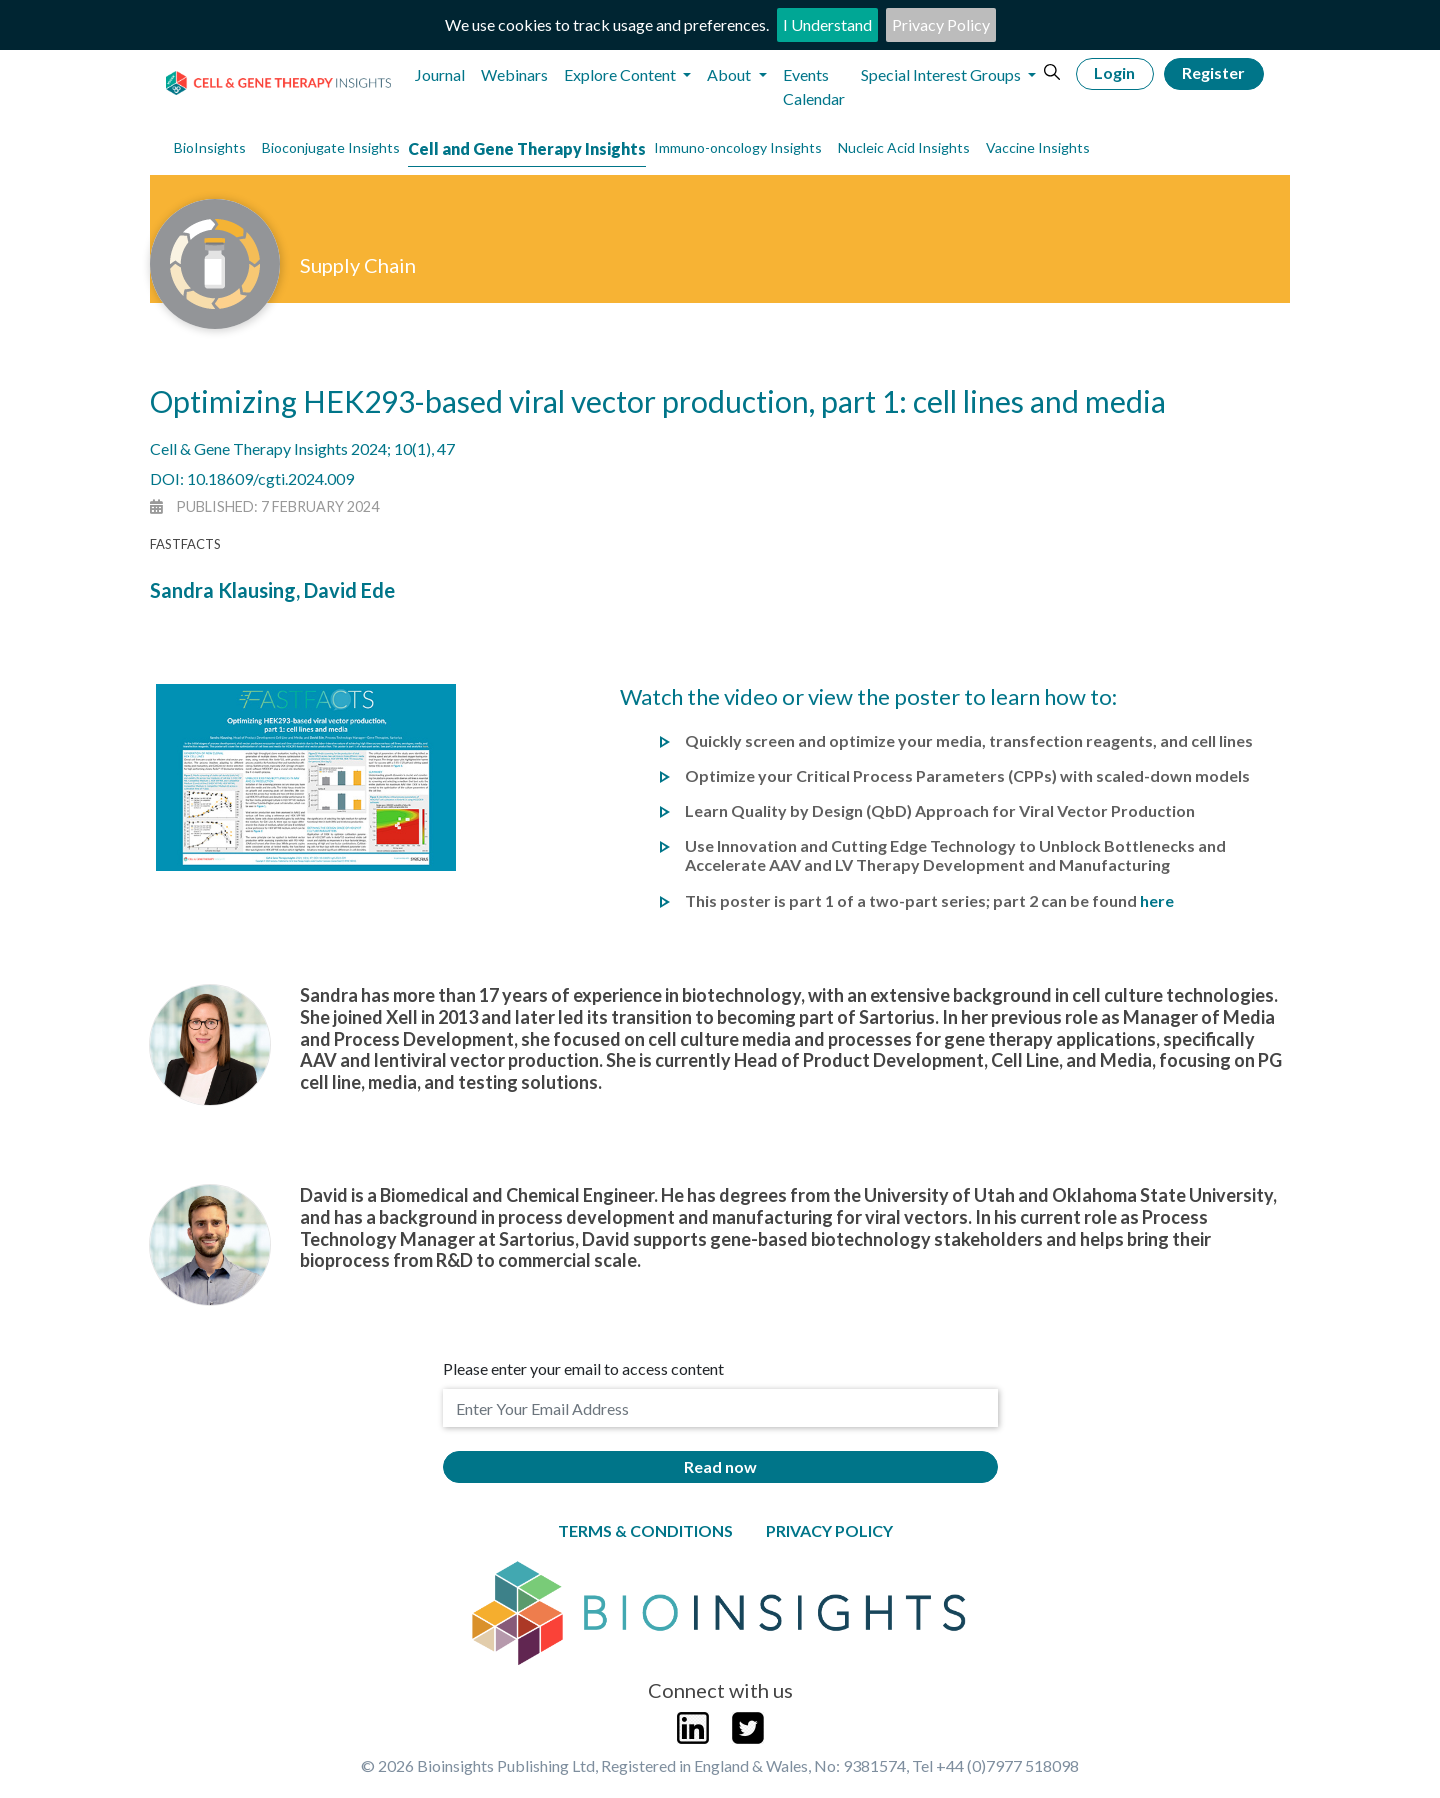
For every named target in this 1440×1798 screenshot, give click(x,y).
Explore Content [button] (621, 74)
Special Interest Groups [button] (942, 74)
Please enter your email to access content (583, 1368)
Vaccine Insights (1038, 147)
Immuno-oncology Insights (738, 147)
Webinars (514, 74)
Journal (440, 74)
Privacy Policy (941, 24)
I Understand (827, 24)
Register (1213, 72)
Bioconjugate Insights (331, 147)
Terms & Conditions (645, 1530)
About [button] (730, 74)
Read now (720, 1466)
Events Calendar (814, 86)
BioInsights (210, 147)
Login (1114, 72)
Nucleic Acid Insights (904, 147)
